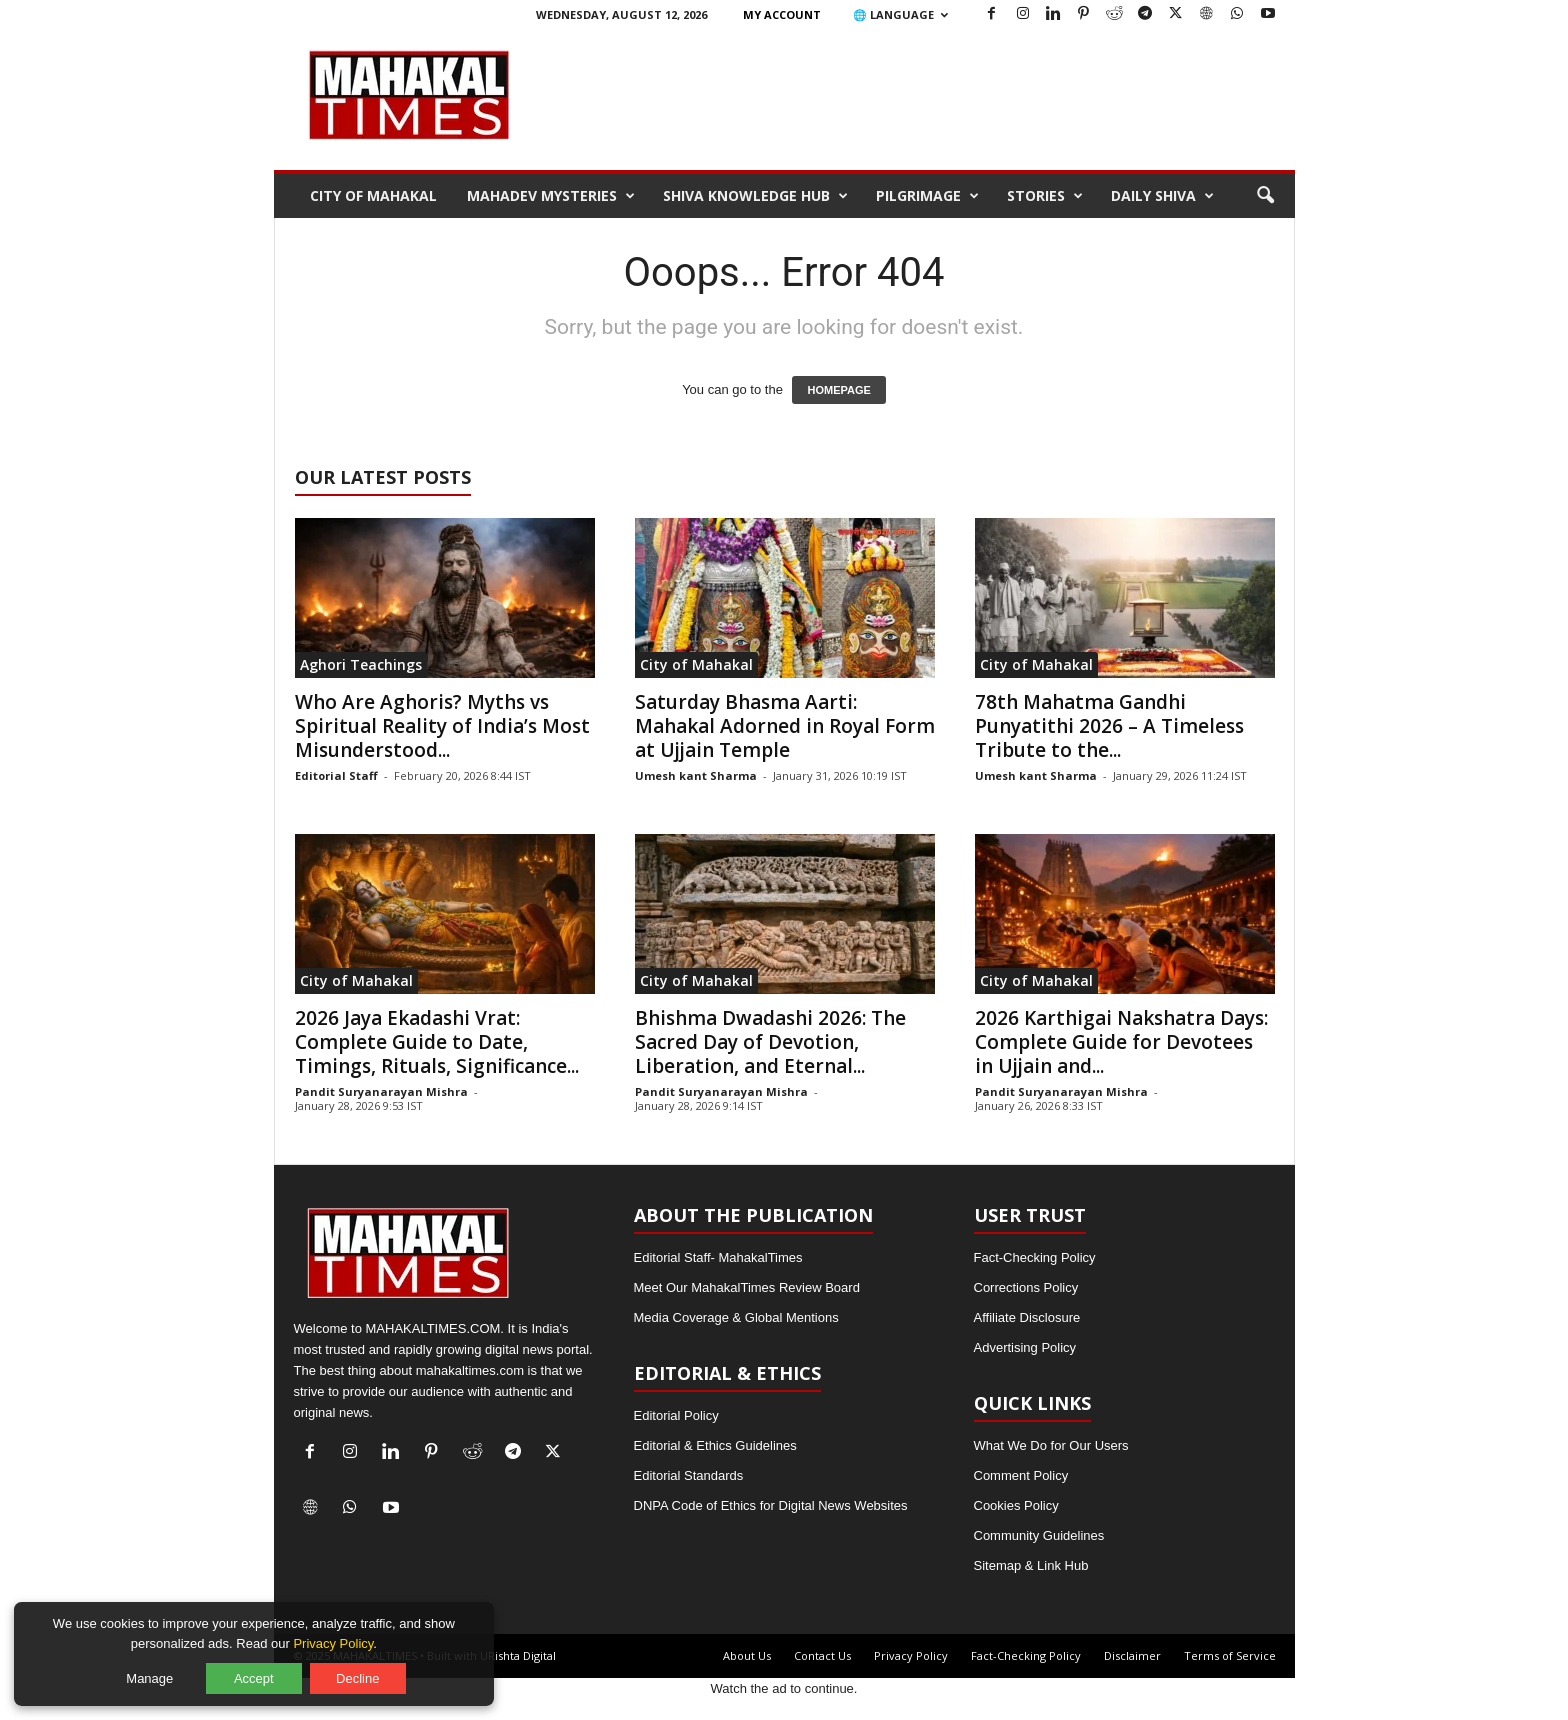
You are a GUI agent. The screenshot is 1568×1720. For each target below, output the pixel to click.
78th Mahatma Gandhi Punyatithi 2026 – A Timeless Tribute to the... (1109, 726)
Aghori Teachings (361, 664)
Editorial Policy (676, 1415)
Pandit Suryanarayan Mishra (381, 1091)
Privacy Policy (911, 1655)
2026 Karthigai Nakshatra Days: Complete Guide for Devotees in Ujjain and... (1121, 1042)
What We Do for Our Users (1051, 1445)
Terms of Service (1230, 1655)
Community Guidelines (1039, 1535)
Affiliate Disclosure (1027, 1317)
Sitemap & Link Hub (1031, 1565)
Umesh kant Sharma (696, 775)
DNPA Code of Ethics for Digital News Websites (771, 1505)
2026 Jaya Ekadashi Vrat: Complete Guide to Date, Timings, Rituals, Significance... (437, 1042)
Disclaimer (1132, 1655)
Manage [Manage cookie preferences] (151, 1677)
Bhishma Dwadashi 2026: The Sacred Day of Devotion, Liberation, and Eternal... (770, 1042)
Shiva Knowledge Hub (755, 196)
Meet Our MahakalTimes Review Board (747, 1287)
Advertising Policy (1025, 1347)
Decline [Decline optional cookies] (358, 1677)
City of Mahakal (373, 195)
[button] (1265, 196)
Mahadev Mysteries (551, 196)
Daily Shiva (1162, 196)
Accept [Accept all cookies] (255, 1677)
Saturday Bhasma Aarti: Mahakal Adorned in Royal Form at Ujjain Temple (785, 726)
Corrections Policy (1026, 1287)
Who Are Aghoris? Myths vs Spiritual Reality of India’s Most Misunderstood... (442, 726)
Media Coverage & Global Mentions (736, 1317)
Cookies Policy (1016, 1505)
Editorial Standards (689, 1475)
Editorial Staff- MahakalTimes (718, 1257)
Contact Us (822, 1655)
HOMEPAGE (838, 390)
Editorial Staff (336, 775)
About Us (747, 1655)
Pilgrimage (927, 196)
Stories (1045, 196)
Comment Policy (1021, 1475)
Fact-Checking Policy (1035, 1257)
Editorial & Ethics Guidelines (715, 1445)
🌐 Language (900, 14)
